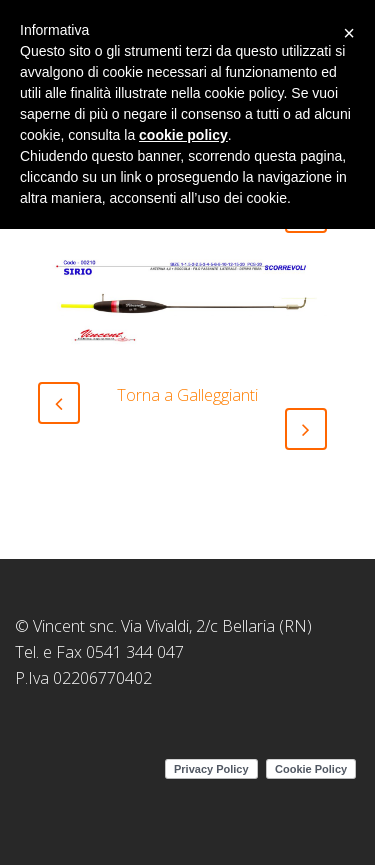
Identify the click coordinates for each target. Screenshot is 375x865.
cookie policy (183, 135)
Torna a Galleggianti (187, 395)
